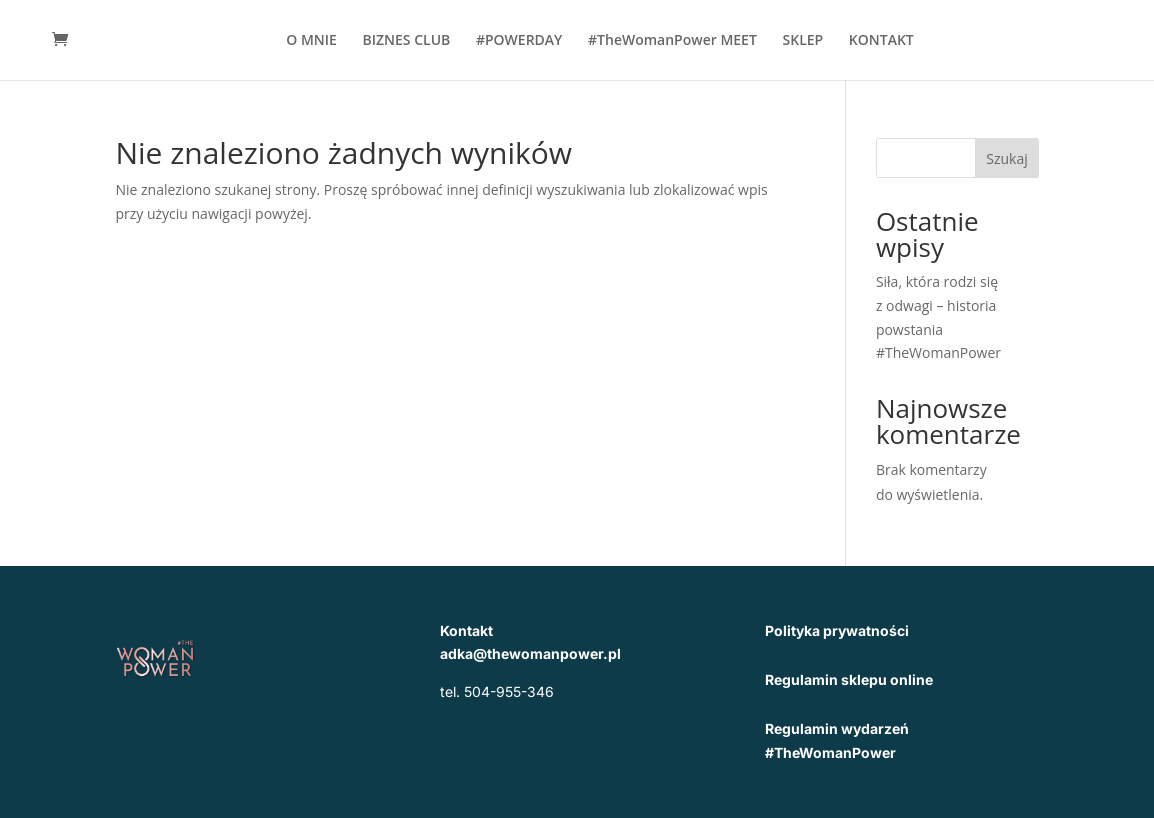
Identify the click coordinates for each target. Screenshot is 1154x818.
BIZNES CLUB (407, 41)
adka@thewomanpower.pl (530, 653)
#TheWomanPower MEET (672, 41)
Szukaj (1007, 158)
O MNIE (311, 41)
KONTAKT (881, 41)
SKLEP (803, 41)
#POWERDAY (519, 41)
